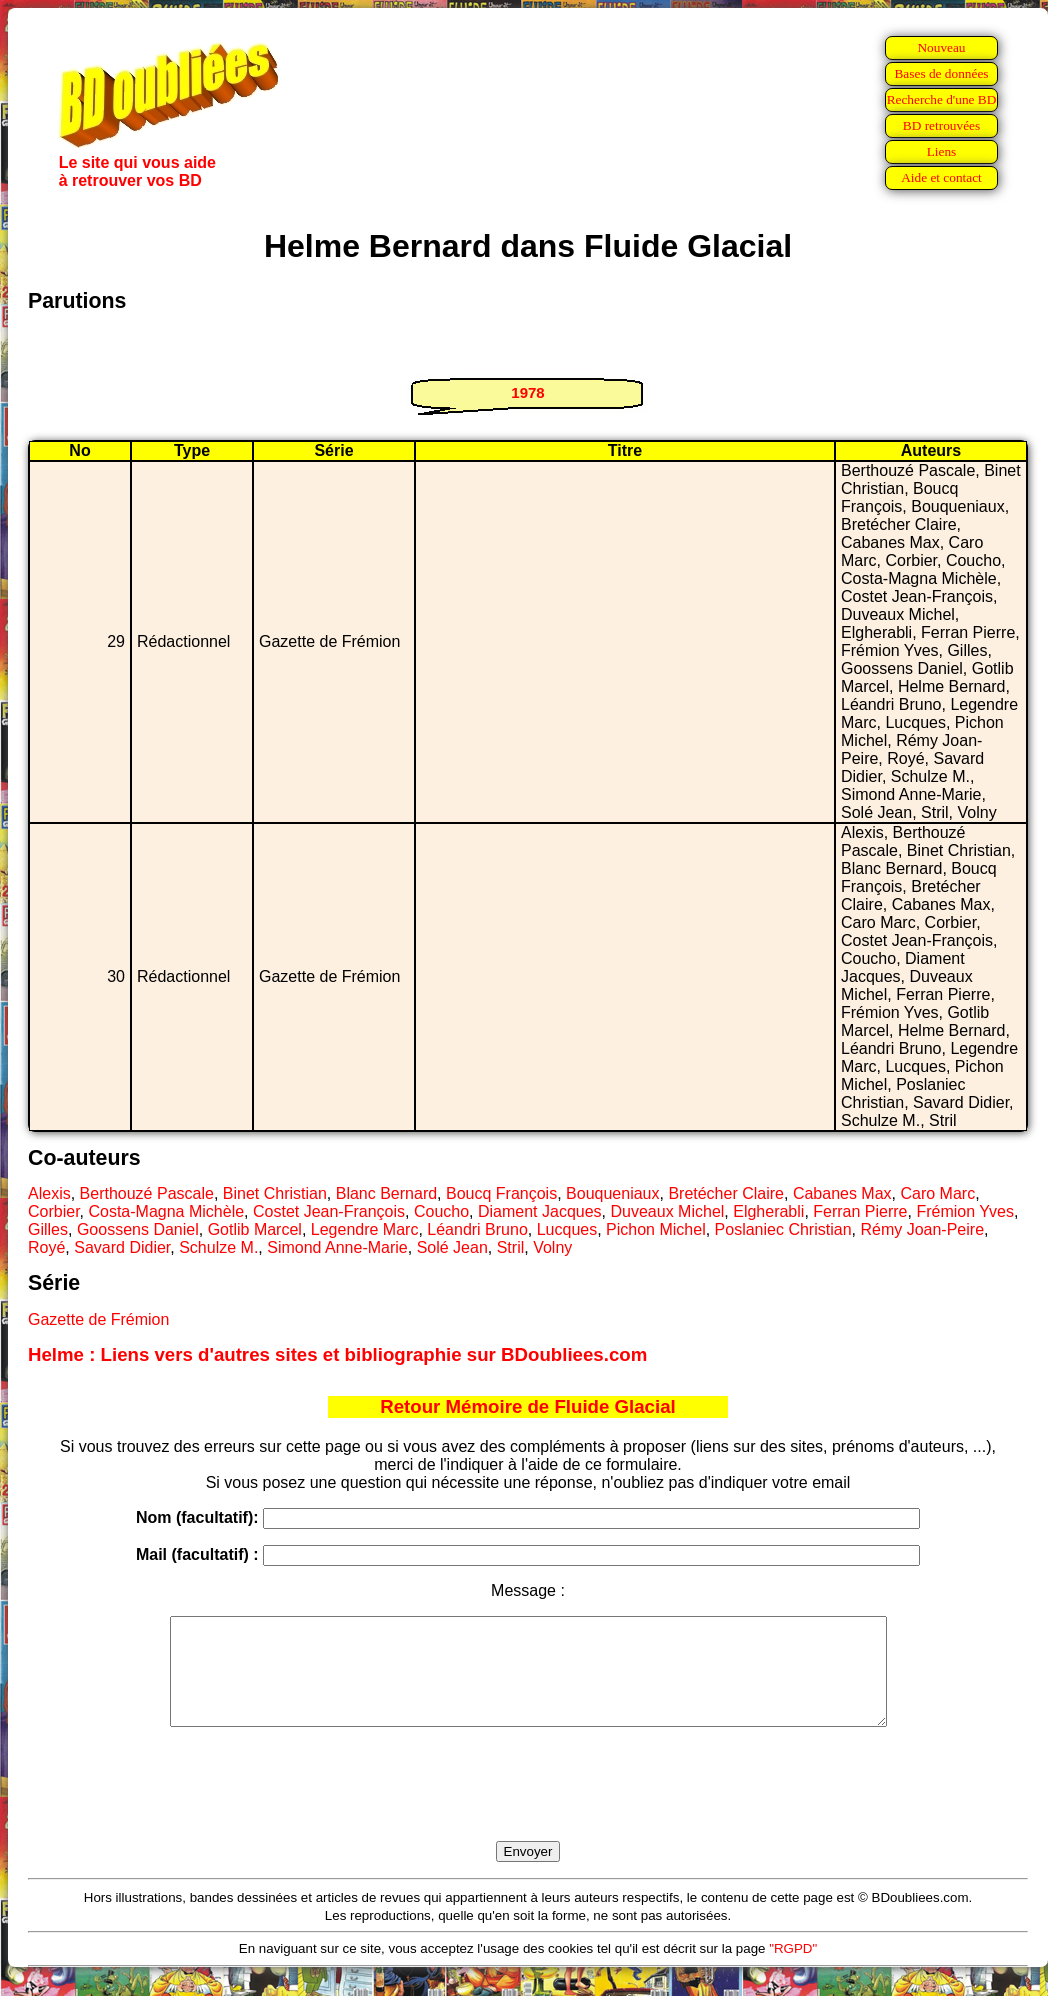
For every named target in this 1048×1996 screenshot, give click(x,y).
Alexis (49, 1193)
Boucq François (501, 1193)
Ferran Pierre (860, 1211)
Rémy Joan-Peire (922, 1229)
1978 (527, 392)
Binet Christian (275, 1193)
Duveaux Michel (668, 1211)
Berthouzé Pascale (147, 1193)
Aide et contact (941, 177)
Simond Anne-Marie (337, 1247)
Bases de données (941, 73)
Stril (511, 1247)
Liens (942, 151)
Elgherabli (768, 1211)
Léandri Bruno (477, 1229)
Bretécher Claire (726, 1193)
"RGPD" (793, 1969)
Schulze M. (218, 1247)
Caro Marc (937, 1193)
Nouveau (941, 47)
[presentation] (528, 1807)
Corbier (54, 1211)
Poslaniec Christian (783, 1229)
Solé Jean (452, 1247)
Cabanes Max (842, 1193)
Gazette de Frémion (98, 1319)
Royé (46, 1247)
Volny (552, 1247)
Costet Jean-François (329, 1211)
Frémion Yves (965, 1211)
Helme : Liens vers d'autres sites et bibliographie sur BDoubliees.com (337, 1354)
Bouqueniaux (612, 1193)
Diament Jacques (540, 1211)
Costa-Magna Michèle (166, 1211)
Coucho (441, 1211)
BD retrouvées (941, 125)
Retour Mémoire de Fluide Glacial (527, 1406)
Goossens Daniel (138, 1229)
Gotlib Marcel (255, 1229)
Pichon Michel (656, 1229)
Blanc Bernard (386, 1193)
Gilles (48, 1229)
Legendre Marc (365, 1229)
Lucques (567, 1229)
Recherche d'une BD (942, 99)
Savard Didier (122, 1247)
